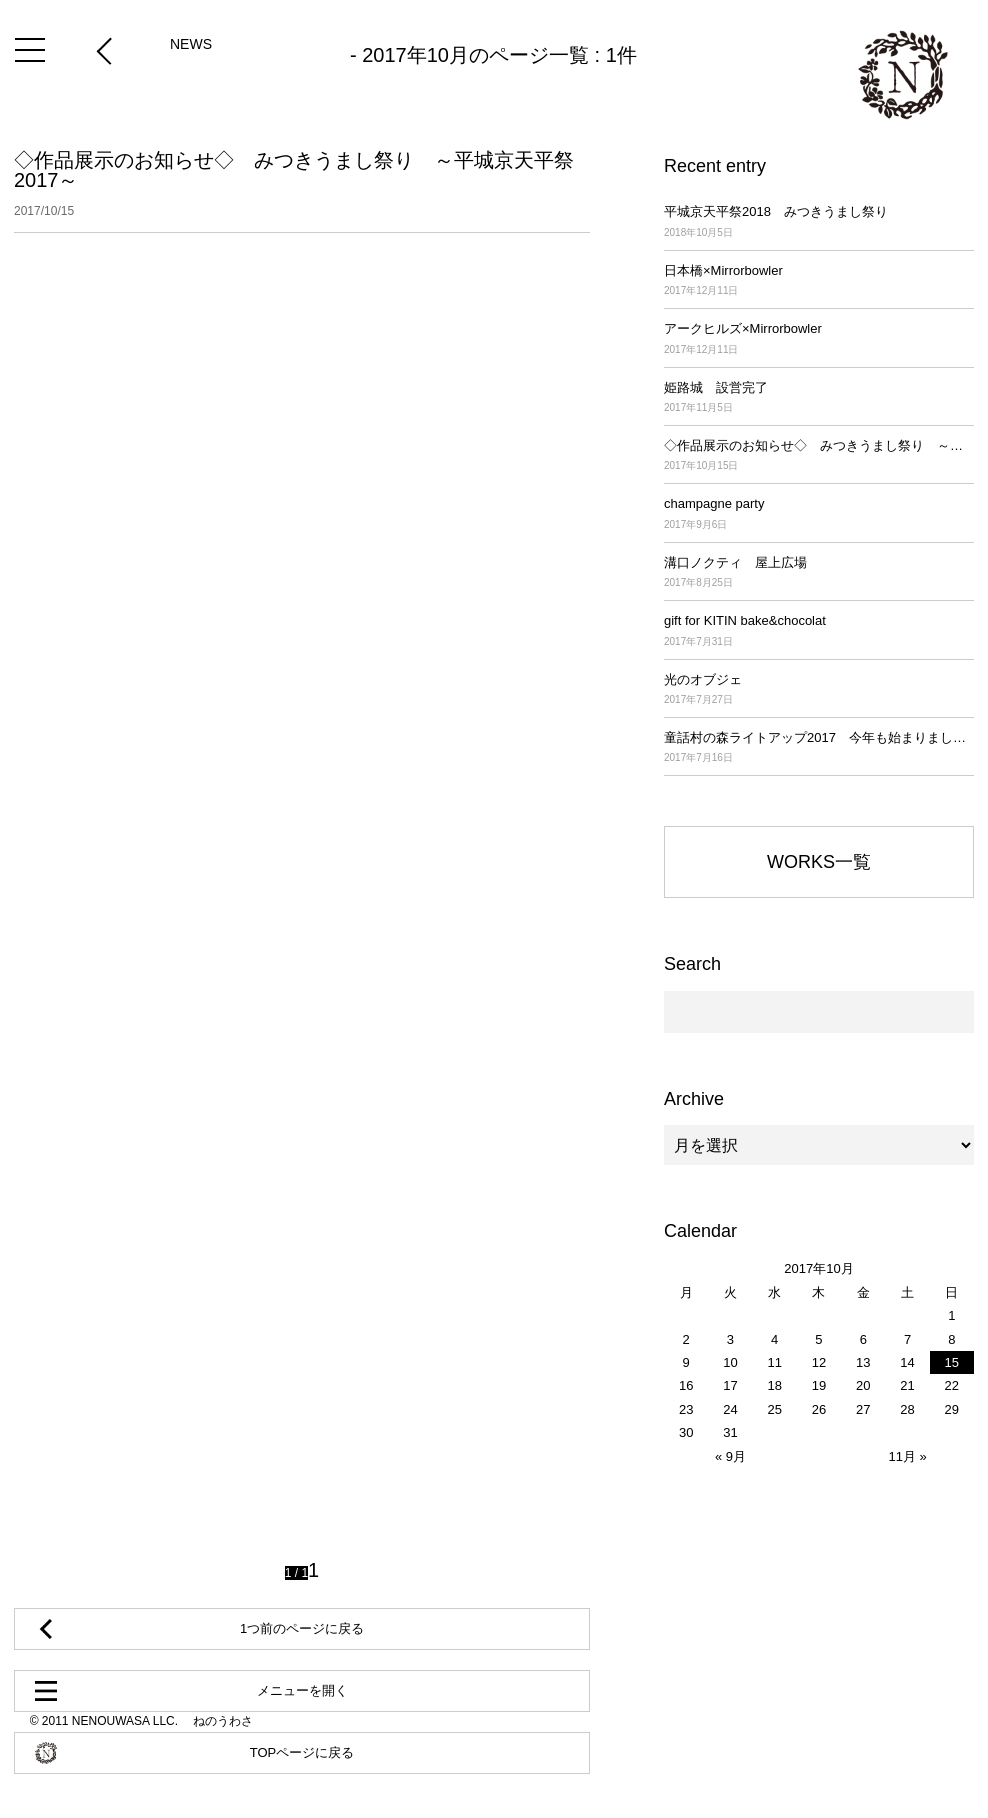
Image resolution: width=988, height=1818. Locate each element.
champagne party (819, 514)
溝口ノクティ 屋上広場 (819, 573)
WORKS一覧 (819, 862)
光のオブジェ (819, 690)
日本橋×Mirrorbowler (819, 281)
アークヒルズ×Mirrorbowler (819, 339)
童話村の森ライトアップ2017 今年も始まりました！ (819, 748)
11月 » (907, 1456)
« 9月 (730, 1456)
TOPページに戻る (302, 1752)
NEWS (191, 44)
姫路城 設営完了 (819, 398)
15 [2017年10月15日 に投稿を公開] (952, 1362)
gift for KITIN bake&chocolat (819, 631)
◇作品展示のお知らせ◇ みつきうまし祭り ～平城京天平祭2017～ (302, 184)
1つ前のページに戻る (302, 1628)
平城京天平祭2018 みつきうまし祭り (819, 222)
